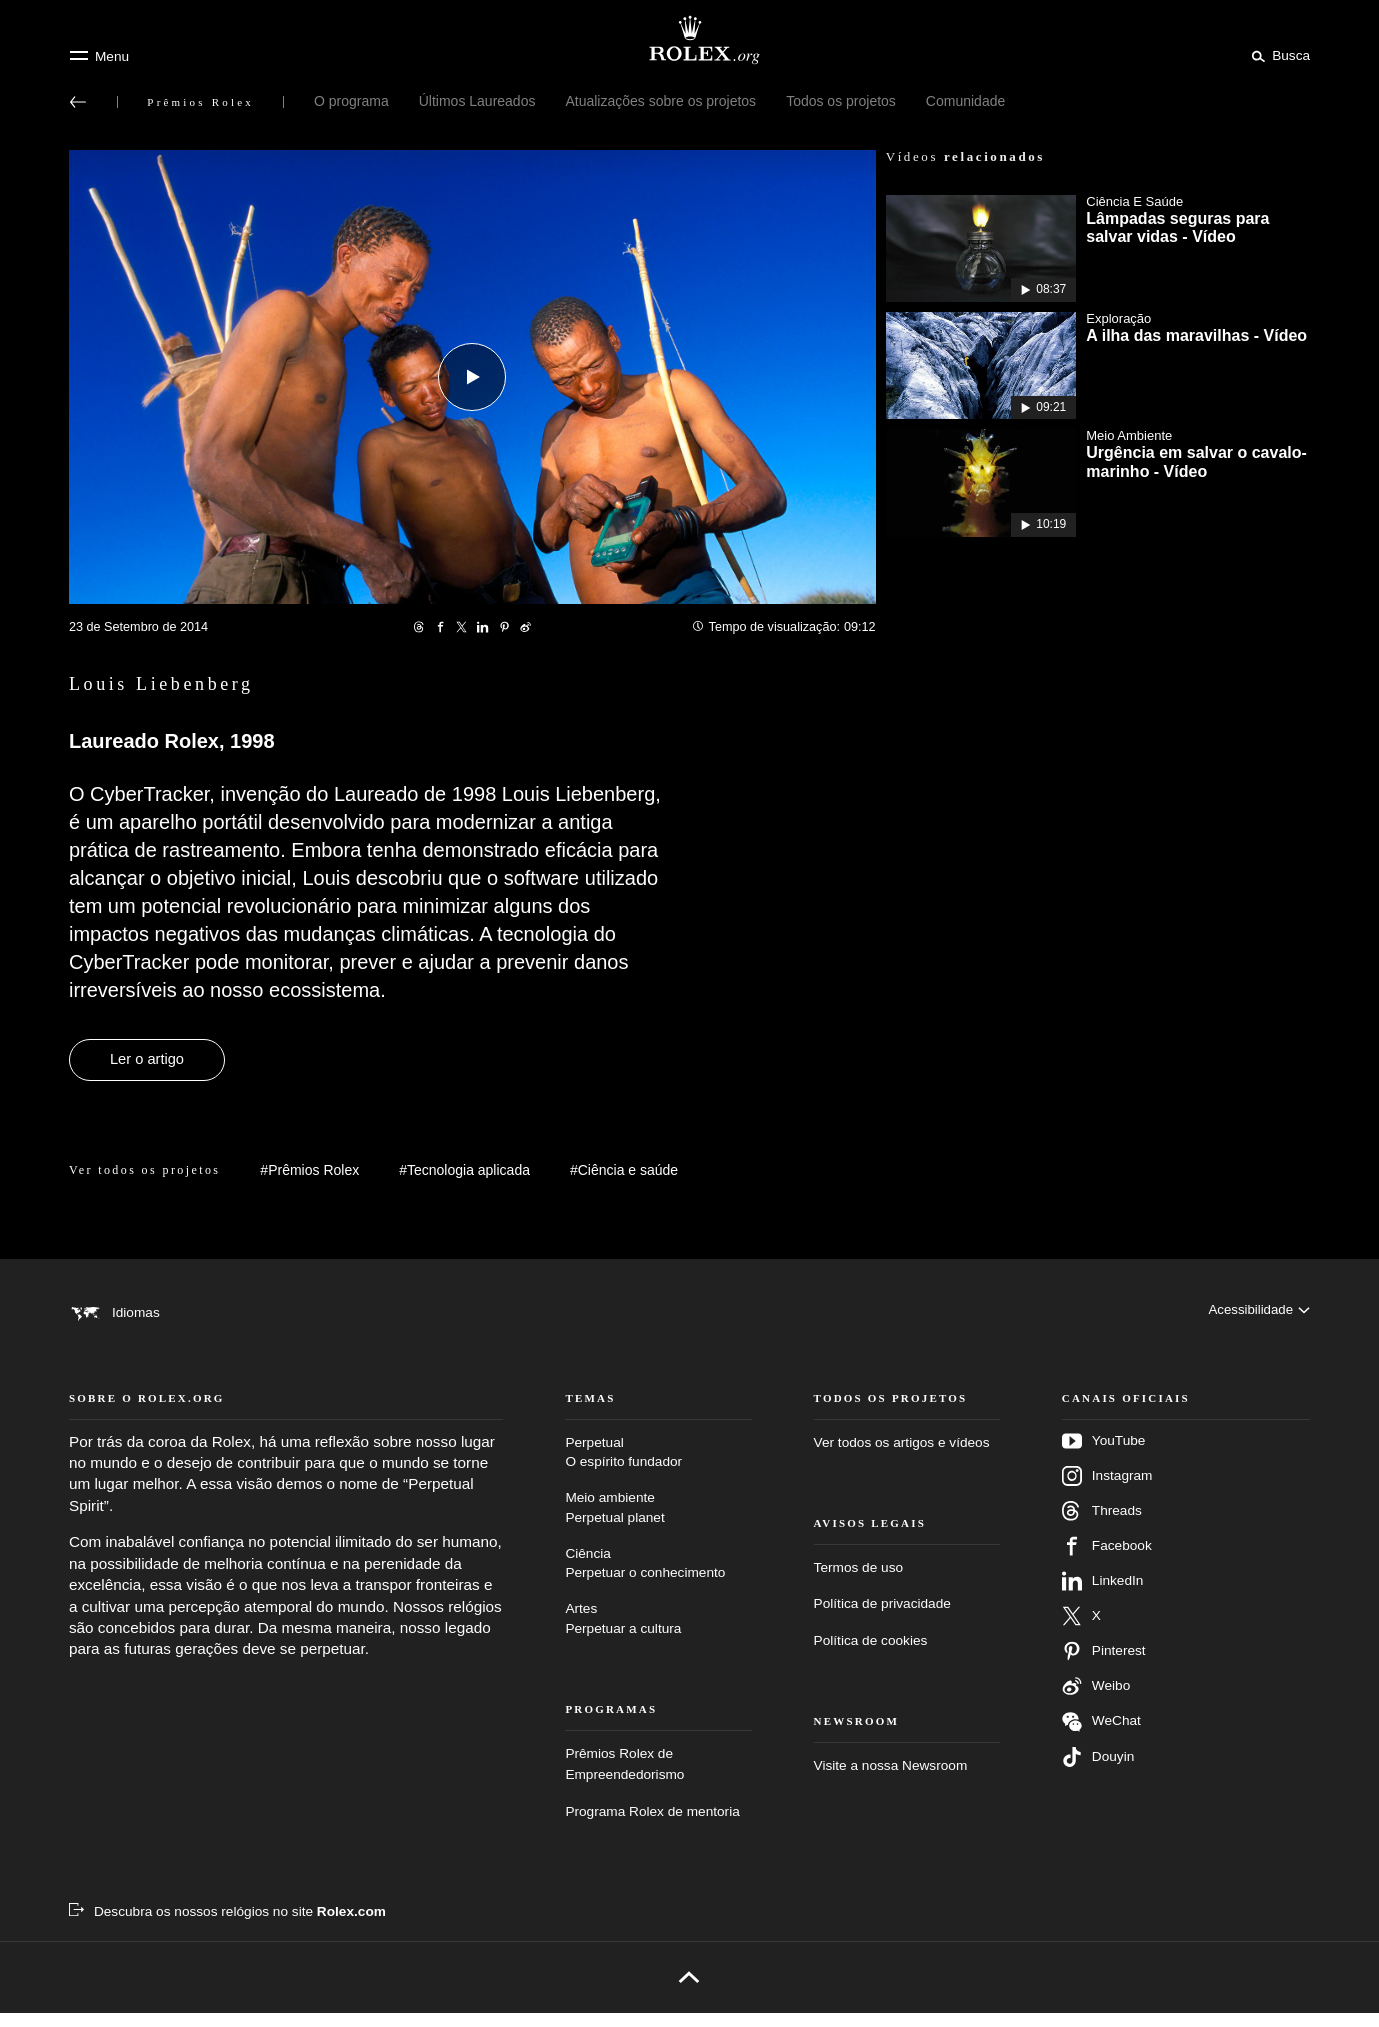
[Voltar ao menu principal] (78, 102)
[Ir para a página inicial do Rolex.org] (690, 40)
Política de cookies (871, 1653)
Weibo (1096, 1699)
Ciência (658, 1577)
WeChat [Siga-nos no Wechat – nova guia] (1101, 1734)
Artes (658, 1633)
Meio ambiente (658, 1522)
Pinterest (1104, 1664)
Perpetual (658, 1466)
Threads (1102, 1524)
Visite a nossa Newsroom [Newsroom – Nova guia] (891, 1779)
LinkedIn (1103, 1594)
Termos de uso (858, 1581)
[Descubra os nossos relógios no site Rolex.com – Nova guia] (227, 1925)
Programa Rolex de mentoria (652, 1824)
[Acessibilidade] (1258, 1312)
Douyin (1098, 1770)
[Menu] (99, 56)
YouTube (1104, 1454)
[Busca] (1277, 55)
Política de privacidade (882, 1617)
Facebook (1107, 1559)
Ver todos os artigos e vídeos (902, 1455)
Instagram (1107, 1489)
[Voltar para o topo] (689, 1991)
